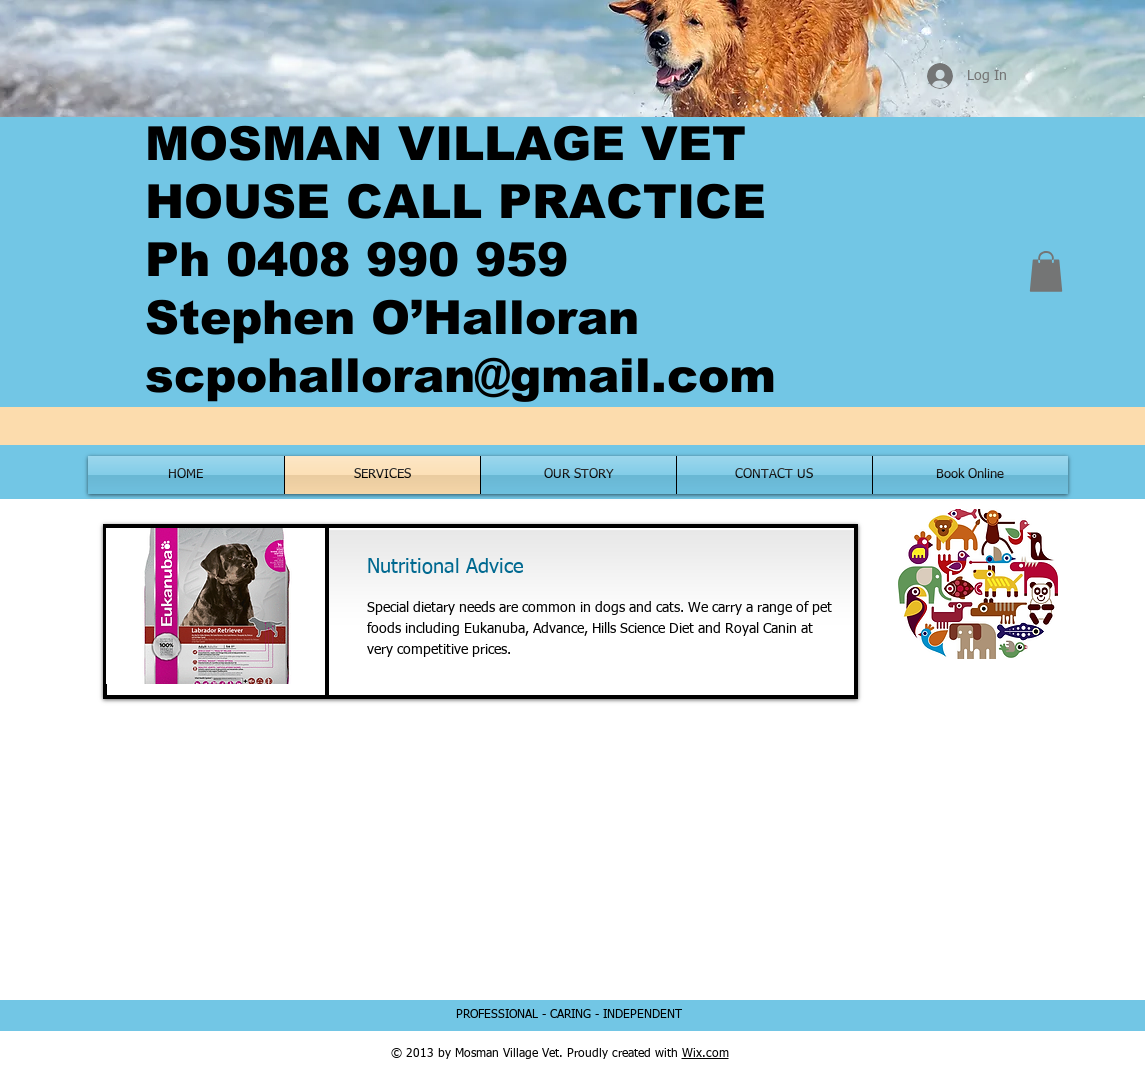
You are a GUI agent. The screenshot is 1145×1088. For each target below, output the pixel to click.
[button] (1046, 271)
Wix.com (705, 1054)
